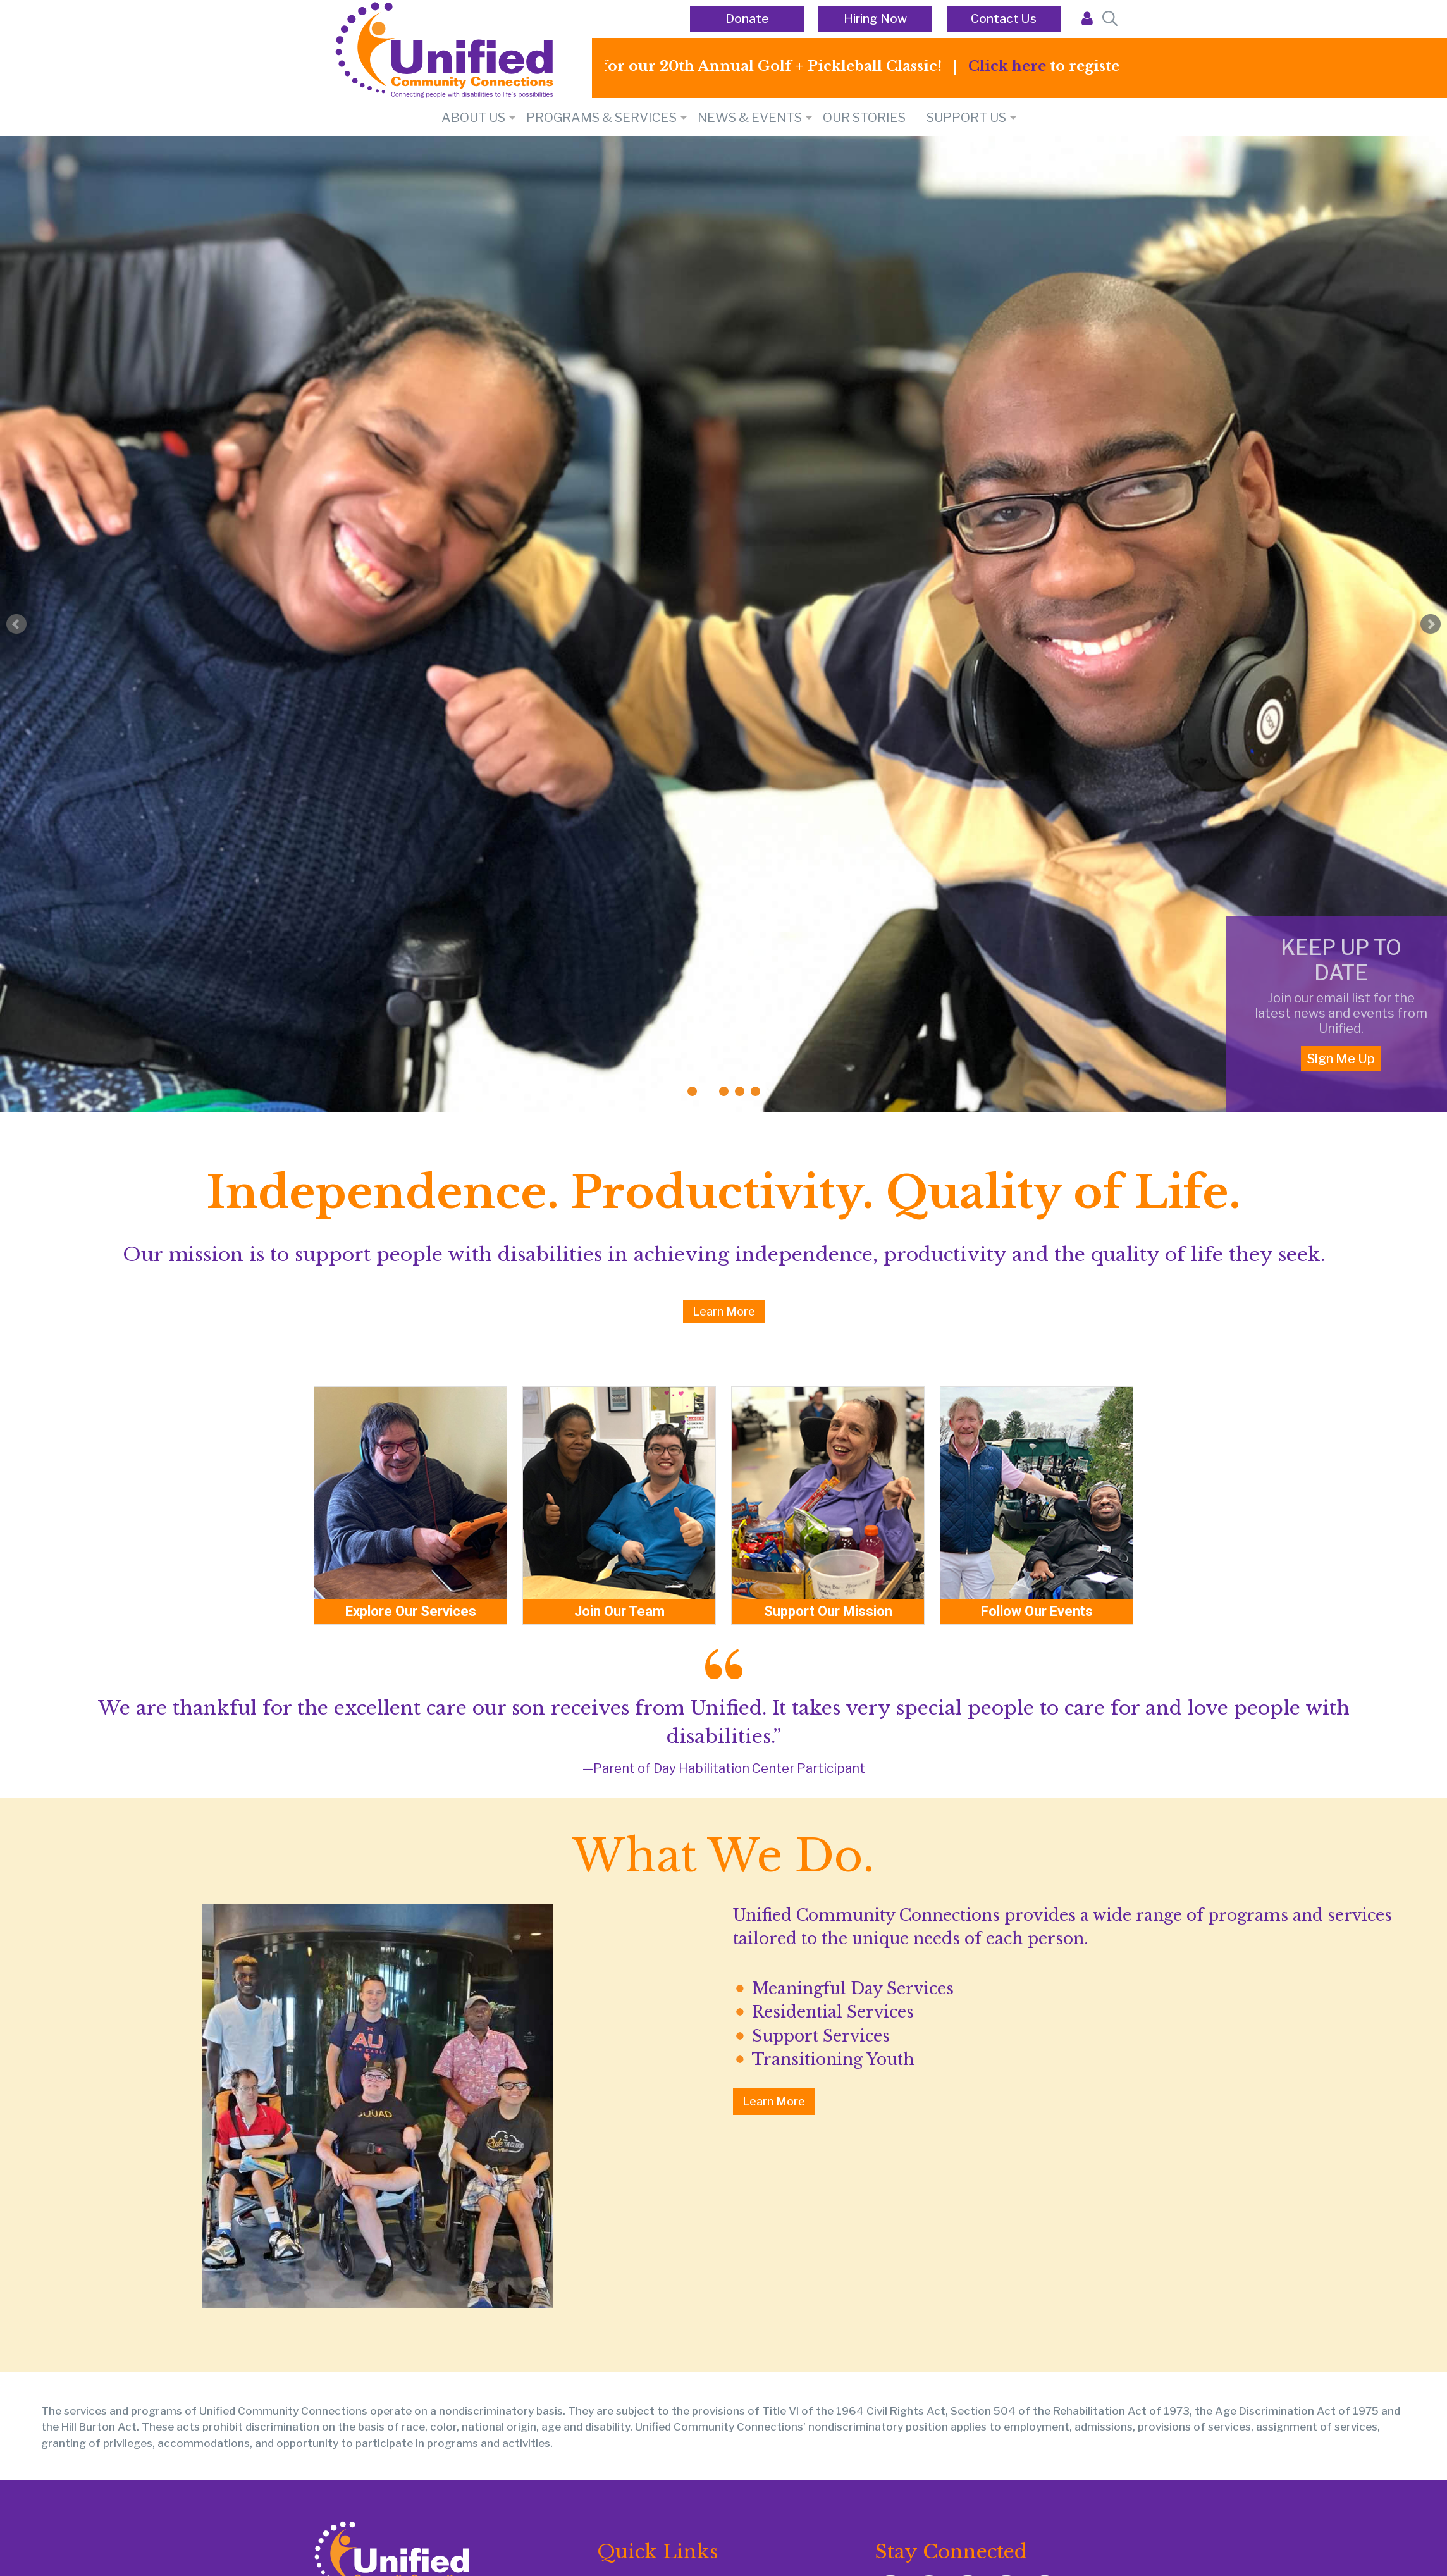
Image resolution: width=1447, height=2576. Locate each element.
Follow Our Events (1037, 1611)
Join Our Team (619, 1611)
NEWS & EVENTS (750, 117)
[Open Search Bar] (1108, 19)
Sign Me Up (1341, 1058)
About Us (473, 117)
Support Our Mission (828, 1611)
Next (1430, 624)
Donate (747, 18)
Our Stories (864, 117)
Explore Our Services (410, 1611)
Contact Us (1004, 18)
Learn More (724, 1311)
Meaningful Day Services (853, 1989)
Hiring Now (875, 18)
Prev (16, 624)
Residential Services (833, 2012)
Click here (1026, 66)
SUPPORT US (966, 117)
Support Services (821, 2036)
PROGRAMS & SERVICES (601, 117)
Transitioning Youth (833, 2059)
